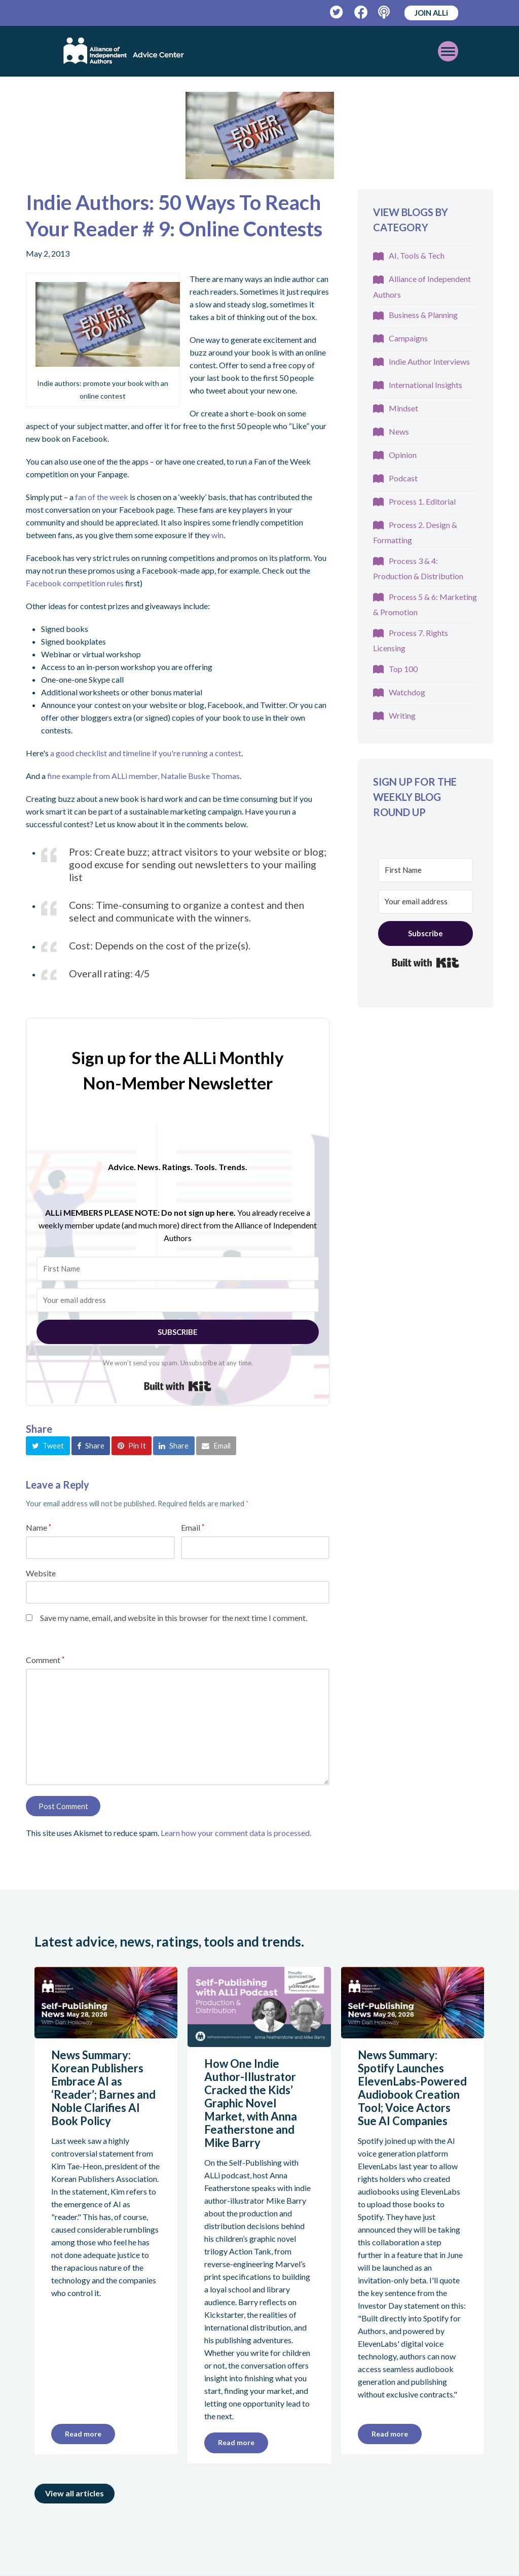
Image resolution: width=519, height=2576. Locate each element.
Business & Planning (423, 315)
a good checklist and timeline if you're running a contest (145, 753)
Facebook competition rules (75, 583)
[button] (48, 1445)
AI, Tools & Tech (416, 255)
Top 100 (403, 669)
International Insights (425, 385)
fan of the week (101, 497)
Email (192, 1527)
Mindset (403, 408)
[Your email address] (177, 1300)
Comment (45, 1660)
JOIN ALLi (431, 12)
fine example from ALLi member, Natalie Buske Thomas (143, 776)
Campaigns (408, 338)
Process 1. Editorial (422, 501)
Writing (402, 715)
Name (38, 1527)
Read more (83, 2433)
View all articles (74, 2493)
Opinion (403, 455)
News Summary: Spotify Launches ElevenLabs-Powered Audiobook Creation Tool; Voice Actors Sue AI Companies (412, 2088)
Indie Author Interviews (429, 361)
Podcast (403, 478)
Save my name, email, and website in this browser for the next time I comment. (173, 1617)
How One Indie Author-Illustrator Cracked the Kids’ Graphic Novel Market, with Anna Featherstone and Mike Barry (250, 2103)
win (217, 535)
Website (41, 1573)
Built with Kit (177, 1386)
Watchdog (407, 692)
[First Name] (177, 1269)
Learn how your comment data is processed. (236, 1833)
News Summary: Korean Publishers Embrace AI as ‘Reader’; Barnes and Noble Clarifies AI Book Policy (103, 2088)
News (399, 431)
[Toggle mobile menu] (448, 51)
